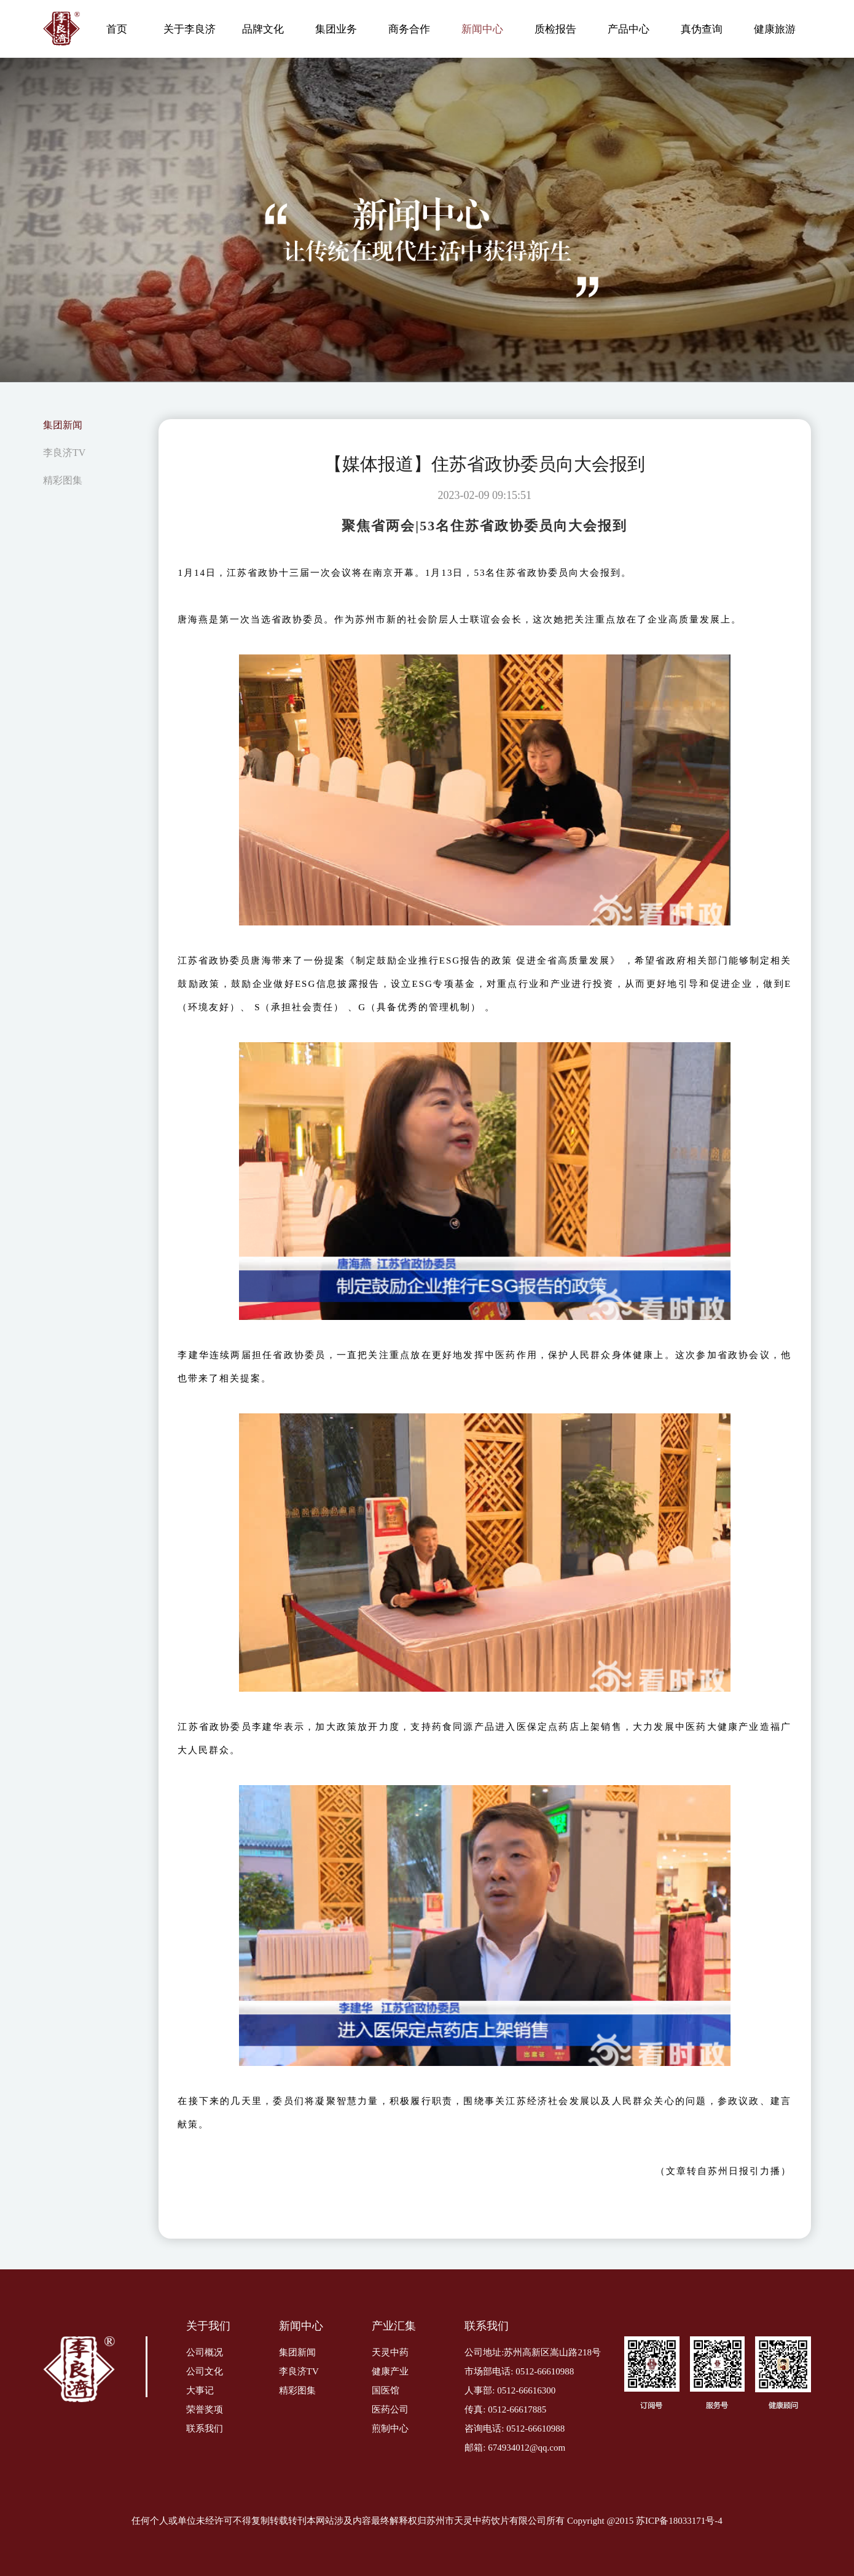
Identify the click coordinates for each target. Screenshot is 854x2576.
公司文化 (204, 2371)
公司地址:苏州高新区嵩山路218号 (532, 2352)
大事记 (200, 2390)
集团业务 (336, 29)
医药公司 (390, 2409)
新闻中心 (482, 29)
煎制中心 (390, 2428)
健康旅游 (775, 29)
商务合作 (409, 29)
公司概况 (204, 2352)
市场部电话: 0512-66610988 (519, 2371)
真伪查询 (702, 29)
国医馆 (385, 2390)
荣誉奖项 (204, 2409)
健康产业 (390, 2371)
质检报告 (555, 29)
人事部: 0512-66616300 (509, 2390)
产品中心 (628, 29)
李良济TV (64, 452)
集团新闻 (62, 425)
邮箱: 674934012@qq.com (514, 2447)
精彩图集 (62, 480)
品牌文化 (263, 29)
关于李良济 (189, 29)
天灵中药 (390, 2352)
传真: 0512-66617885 (505, 2409)
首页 (116, 29)
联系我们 (204, 2428)
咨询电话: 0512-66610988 (514, 2428)
